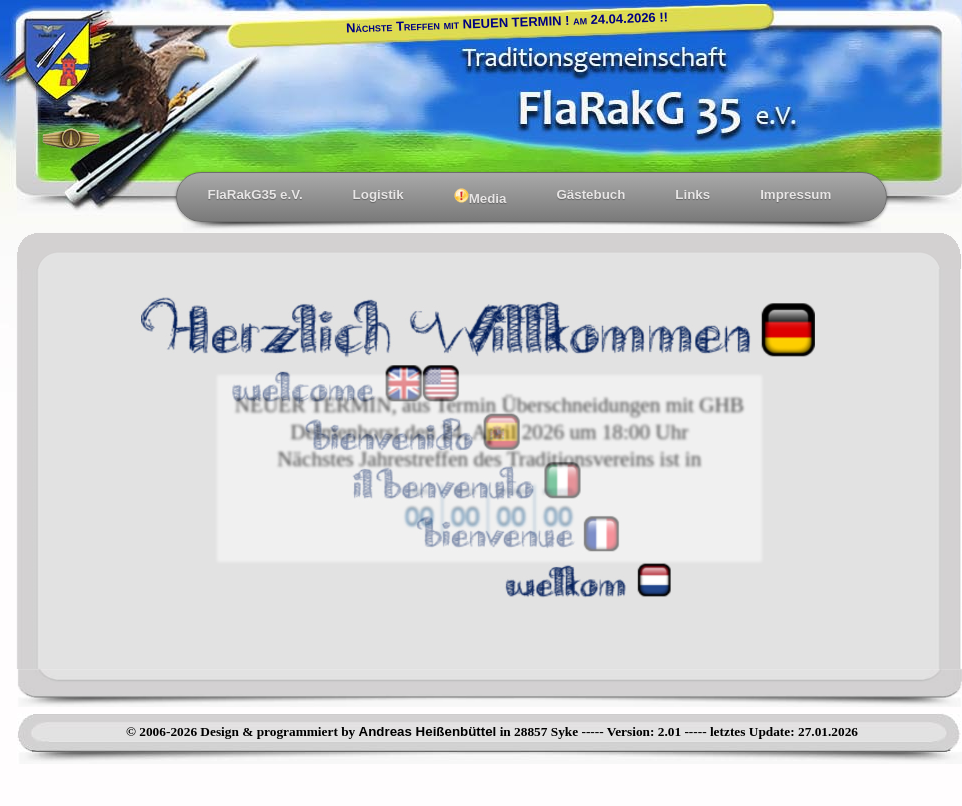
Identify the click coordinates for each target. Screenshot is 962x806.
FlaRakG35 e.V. (255, 194)
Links (692, 194)
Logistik (378, 194)
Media (480, 197)
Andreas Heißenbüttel (428, 731)
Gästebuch (590, 194)
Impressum (795, 194)
